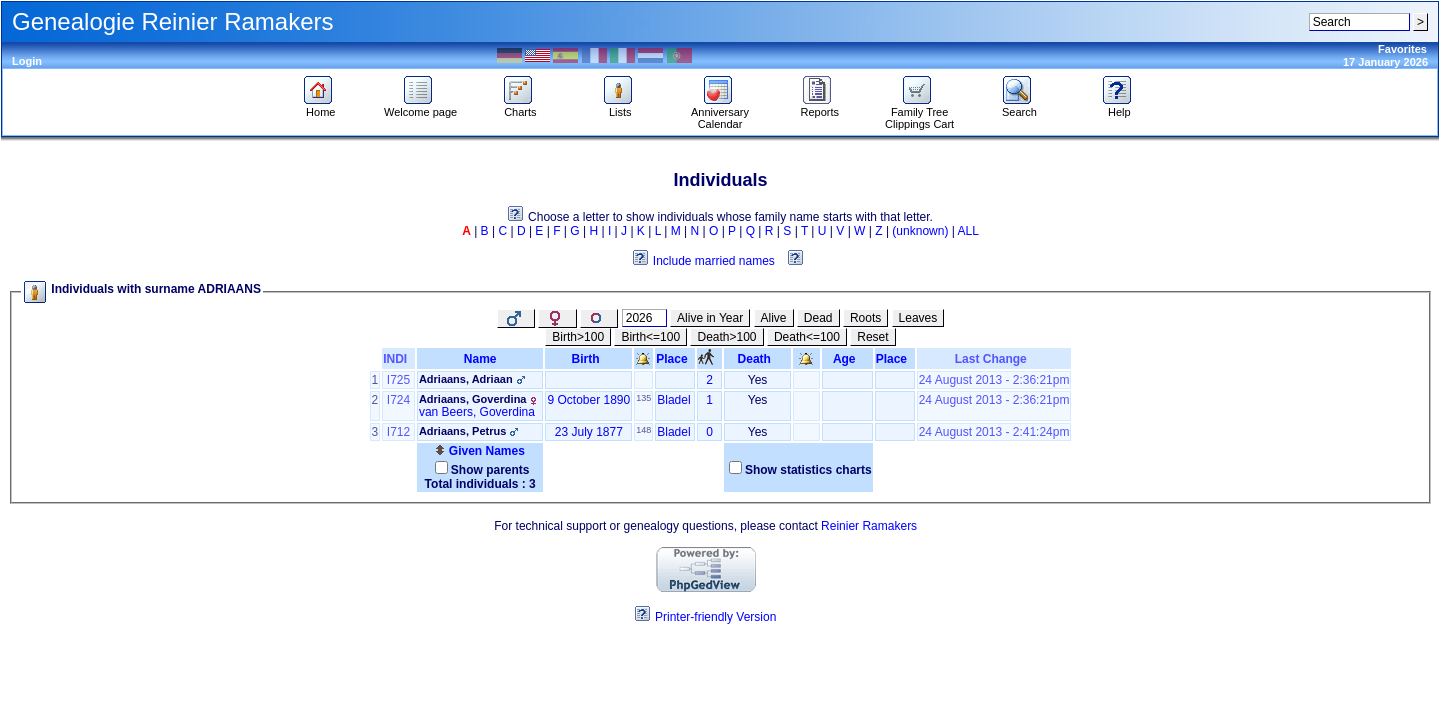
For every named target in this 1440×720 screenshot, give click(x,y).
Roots (865, 318)
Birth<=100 (650, 337)
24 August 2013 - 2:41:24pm (994, 432)
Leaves (918, 318)
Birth (589, 359)
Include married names (714, 261)
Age (847, 359)
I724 (398, 400)
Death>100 (726, 337)
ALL (968, 231)
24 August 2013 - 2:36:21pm (994, 380)
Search (1019, 107)
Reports (820, 107)
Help (1119, 107)
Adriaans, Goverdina (473, 399)
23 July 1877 (589, 432)
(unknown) (920, 231)
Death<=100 (807, 337)
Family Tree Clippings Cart (919, 113)
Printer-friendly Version (715, 617)
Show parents (490, 470)
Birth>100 (578, 337)
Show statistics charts (808, 470)
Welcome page (420, 107)
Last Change (994, 359)
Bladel (673, 400)
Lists (620, 107)
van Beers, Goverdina (477, 412)
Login (27, 61)
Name (480, 359)
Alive (774, 318)
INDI (398, 359)
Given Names (479, 451)
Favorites (1402, 49)
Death (758, 359)
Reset (872, 337)
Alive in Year (710, 318)
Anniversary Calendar (720, 113)
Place (675, 359)
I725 (398, 380)
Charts (520, 107)
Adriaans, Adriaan (466, 379)
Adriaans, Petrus (462, 431)
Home (320, 107)
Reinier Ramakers (869, 526)
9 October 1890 (588, 400)
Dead (818, 318)
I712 (398, 432)
